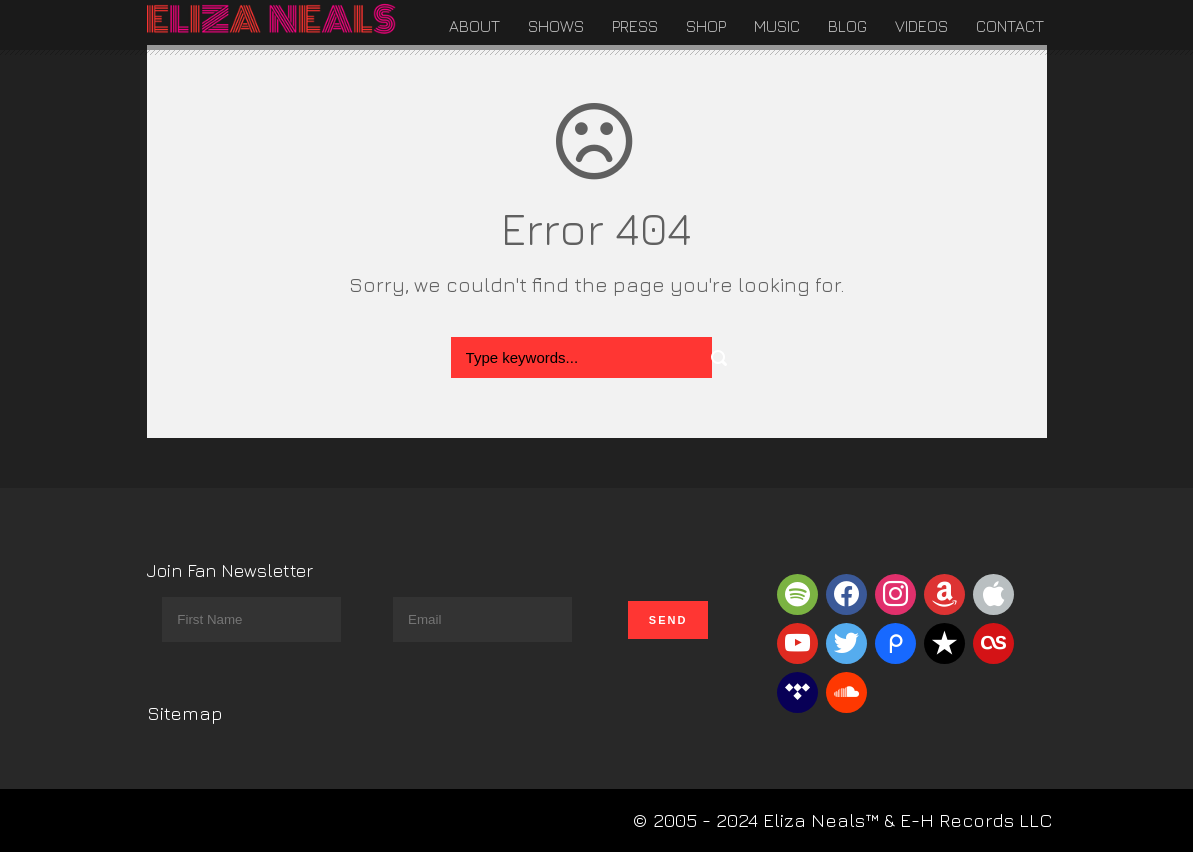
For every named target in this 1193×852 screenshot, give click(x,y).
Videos (921, 26)
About (474, 26)
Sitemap (185, 713)
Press (635, 26)
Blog (847, 26)
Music (777, 26)
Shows (556, 26)
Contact (1010, 26)
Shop (706, 26)
